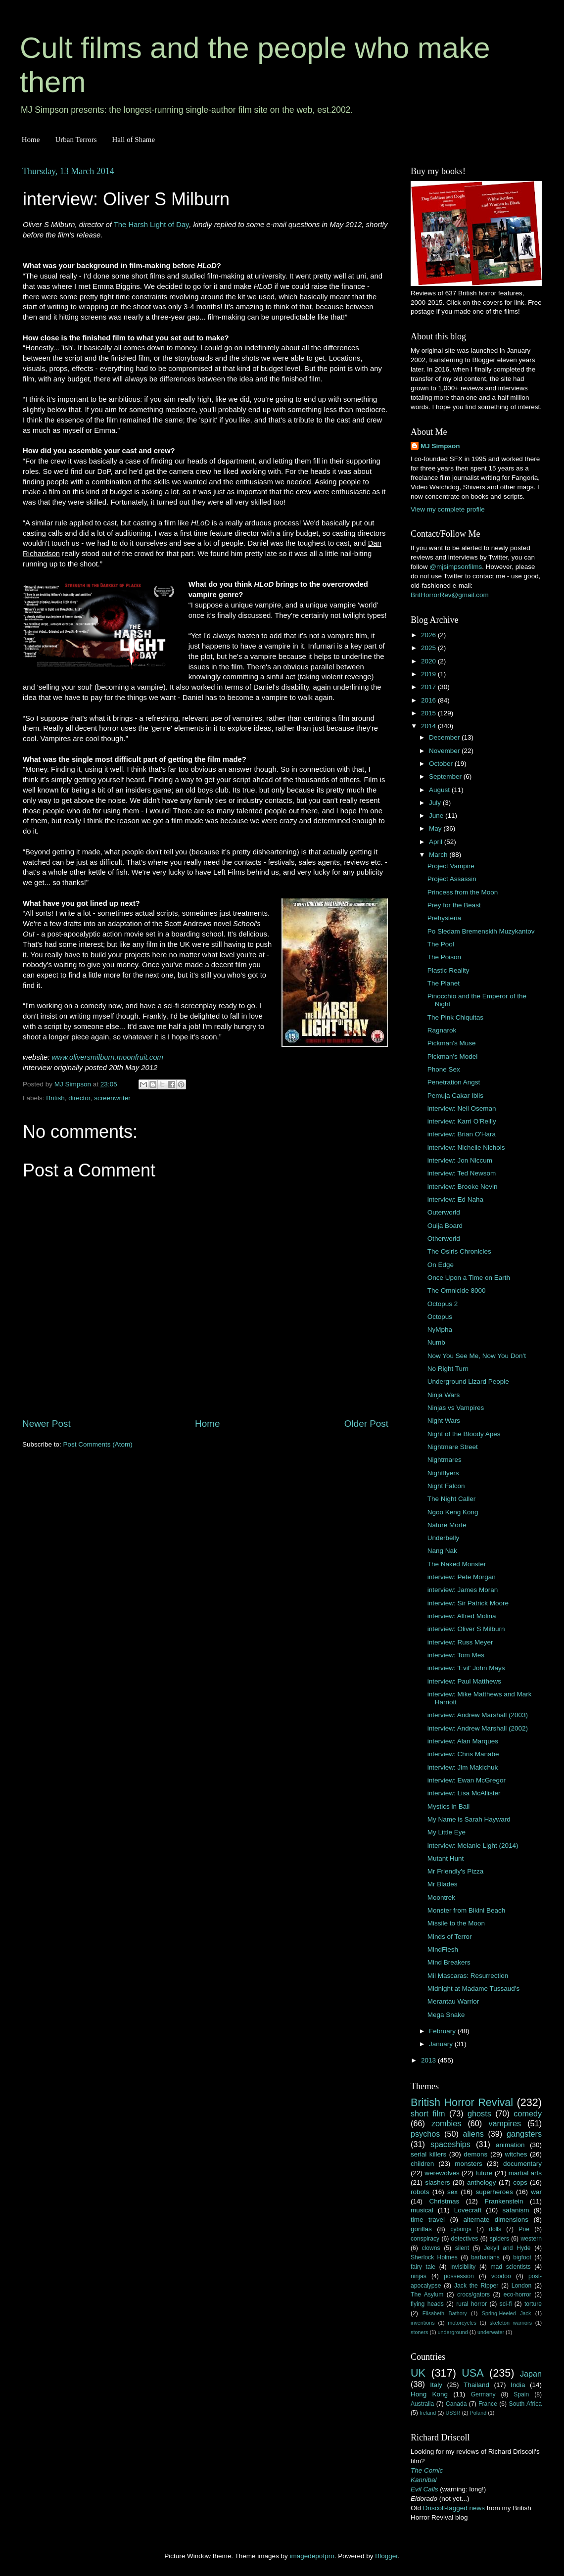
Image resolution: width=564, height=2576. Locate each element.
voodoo (501, 2276)
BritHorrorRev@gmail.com (450, 595)
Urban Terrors (75, 139)
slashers (437, 2182)
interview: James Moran (462, 1589)
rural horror (471, 2303)
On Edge (440, 1264)
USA (472, 2373)
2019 (429, 674)
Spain (521, 2394)
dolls (495, 2229)
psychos (425, 2133)
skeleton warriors (511, 2323)
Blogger (386, 2556)
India (518, 2385)
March (439, 854)
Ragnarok (442, 1030)
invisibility (462, 2266)
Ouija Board (445, 1225)
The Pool (440, 944)
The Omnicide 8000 (456, 1290)
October (442, 763)
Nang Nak (442, 1550)
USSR (452, 2413)
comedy (528, 2113)
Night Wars (443, 1420)
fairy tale (423, 2266)
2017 (429, 687)
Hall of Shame (133, 139)
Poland (478, 2413)
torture (533, 2303)
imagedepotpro (312, 2556)
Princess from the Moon (462, 892)
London (522, 2285)
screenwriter (112, 1098)
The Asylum (427, 2294)
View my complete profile (448, 509)
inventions (423, 2323)
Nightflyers (443, 1473)
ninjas (418, 2276)
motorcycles (462, 2323)
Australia (422, 2403)
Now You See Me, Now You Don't (476, 1355)
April (436, 841)
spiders (499, 2238)
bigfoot (522, 2257)
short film (428, 2113)
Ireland (428, 2413)
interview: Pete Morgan (461, 1577)
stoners (419, 2332)
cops (520, 2182)
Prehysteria (444, 918)
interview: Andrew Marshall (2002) (477, 1728)
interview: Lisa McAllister (464, 1793)
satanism (515, 2210)
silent (462, 2248)
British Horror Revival (462, 2102)
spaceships (450, 2144)
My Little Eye (446, 1832)
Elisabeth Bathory (445, 2313)
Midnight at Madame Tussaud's (473, 1988)
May (436, 828)
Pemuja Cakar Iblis (455, 1095)
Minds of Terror (449, 1936)
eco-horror (517, 2294)
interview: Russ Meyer (460, 1642)
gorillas (421, 2229)
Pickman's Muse (451, 1043)
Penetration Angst (453, 1082)
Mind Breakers (448, 1962)
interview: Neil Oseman (461, 1108)
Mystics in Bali (448, 1806)
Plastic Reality (448, 970)
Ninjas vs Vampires (455, 1407)
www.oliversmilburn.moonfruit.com (107, 1057)
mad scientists (510, 2266)
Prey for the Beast (454, 905)
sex (452, 2192)
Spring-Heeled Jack (506, 2313)
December (445, 737)
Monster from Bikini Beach (466, 1910)
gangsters (524, 2133)
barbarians (485, 2257)
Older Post (366, 1423)
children (422, 2163)
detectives (464, 2238)
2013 (429, 2060)
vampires (504, 2123)
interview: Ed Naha (455, 1199)
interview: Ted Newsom (461, 1173)
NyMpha (439, 1329)
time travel (428, 2219)
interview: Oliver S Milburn (466, 1629)
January (442, 2044)
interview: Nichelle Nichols (466, 1147)
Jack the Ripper (476, 2285)
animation (510, 2145)
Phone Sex (443, 1069)
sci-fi (506, 2303)
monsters (468, 2163)
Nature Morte (447, 1525)
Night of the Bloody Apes (464, 1434)
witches (516, 2154)
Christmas (444, 2201)
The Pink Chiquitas (455, 1017)
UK (418, 2373)
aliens (473, 2133)
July (436, 802)
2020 (429, 661)
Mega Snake (446, 2014)
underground (453, 2332)
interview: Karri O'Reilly (461, 1121)
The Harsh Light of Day (151, 225)
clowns (431, 2248)
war (536, 2192)
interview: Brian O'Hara (461, 1134)
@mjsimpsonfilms (455, 566)
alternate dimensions (496, 2219)
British (55, 1098)
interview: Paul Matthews (464, 1681)
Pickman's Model (452, 1056)
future (484, 2173)
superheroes (494, 2192)
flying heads (427, 2303)
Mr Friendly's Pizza (455, 1871)
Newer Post (46, 1423)
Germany (483, 2394)
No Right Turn (448, 1368)
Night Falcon (446, 1486)
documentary (522, 2163)
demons (475, 2154)
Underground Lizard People (468, 1381)
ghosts (479, 2113)
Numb (436, 1342)
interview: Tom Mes (455, 1655)
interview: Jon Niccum (459, 1160)
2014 (429, 726)
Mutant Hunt (445, 1858)
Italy (436, 2385)
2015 (429, 713)
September (446, 776)
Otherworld (443, 1238)
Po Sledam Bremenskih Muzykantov (481, 931)
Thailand (476, 2385)
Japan (531, 2373)
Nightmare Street (452, 1447)
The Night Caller (451, 1498)
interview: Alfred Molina (461, 1616)
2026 (429, 635)
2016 (429, 700)
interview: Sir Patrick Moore (468, 1603)
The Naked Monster (456, 1564)
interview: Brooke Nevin (462, 1186)
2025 (429, 648)
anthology (481, 2182)
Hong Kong (429, 2394)
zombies (446, 2123)
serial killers (428, 2154)
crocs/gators (473, 2294)
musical (422, 2210)
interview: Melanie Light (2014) (472, 1845)
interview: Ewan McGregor (466, 1780)
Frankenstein (503, 2201)
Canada (456, 2403)
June (437, 815)
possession (459, 2276)
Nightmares (444, 1459)
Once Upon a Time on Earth (468, 1277)
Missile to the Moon (456, 1923)
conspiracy (425, 2238)
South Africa (525, 2403)
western (531, 2238)
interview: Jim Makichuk (462, 1767)
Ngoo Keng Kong (452, 1512)
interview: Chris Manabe (463, 1754)
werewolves (442, 2173)
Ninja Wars (443, 1395)
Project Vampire (450, 866)
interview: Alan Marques (462, 1741)
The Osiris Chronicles (459, 1251)
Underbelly (443, 1538)
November (445, 750)
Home (31, 139)
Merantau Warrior (453, 2001)
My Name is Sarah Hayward (469, 1819)
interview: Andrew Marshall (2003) (477, 1715)
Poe (523, 2229)
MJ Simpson (440, 446)
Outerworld (443, 1212)
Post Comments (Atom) (98, 1444)
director (79, 1098)
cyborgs (460, 2229)
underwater (490, 2332)
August (440, 790)
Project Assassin (451, 879)
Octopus (439, 1316)
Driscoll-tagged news (454, 2508)
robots (420, 2192)
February (443, 2031)
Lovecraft (468, 2210)
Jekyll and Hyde (507, 2248)
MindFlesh (442, 1949)
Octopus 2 (442, 1304)
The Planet (443, 983)
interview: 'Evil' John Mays (466, 1668)
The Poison (444, 957)
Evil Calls (424, 2489)
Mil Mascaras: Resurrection (468, 1975)
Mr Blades (442, 1884)
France (487, 2403)
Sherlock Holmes (434, 2257)
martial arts (525, 2173)
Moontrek (441, 1897)
